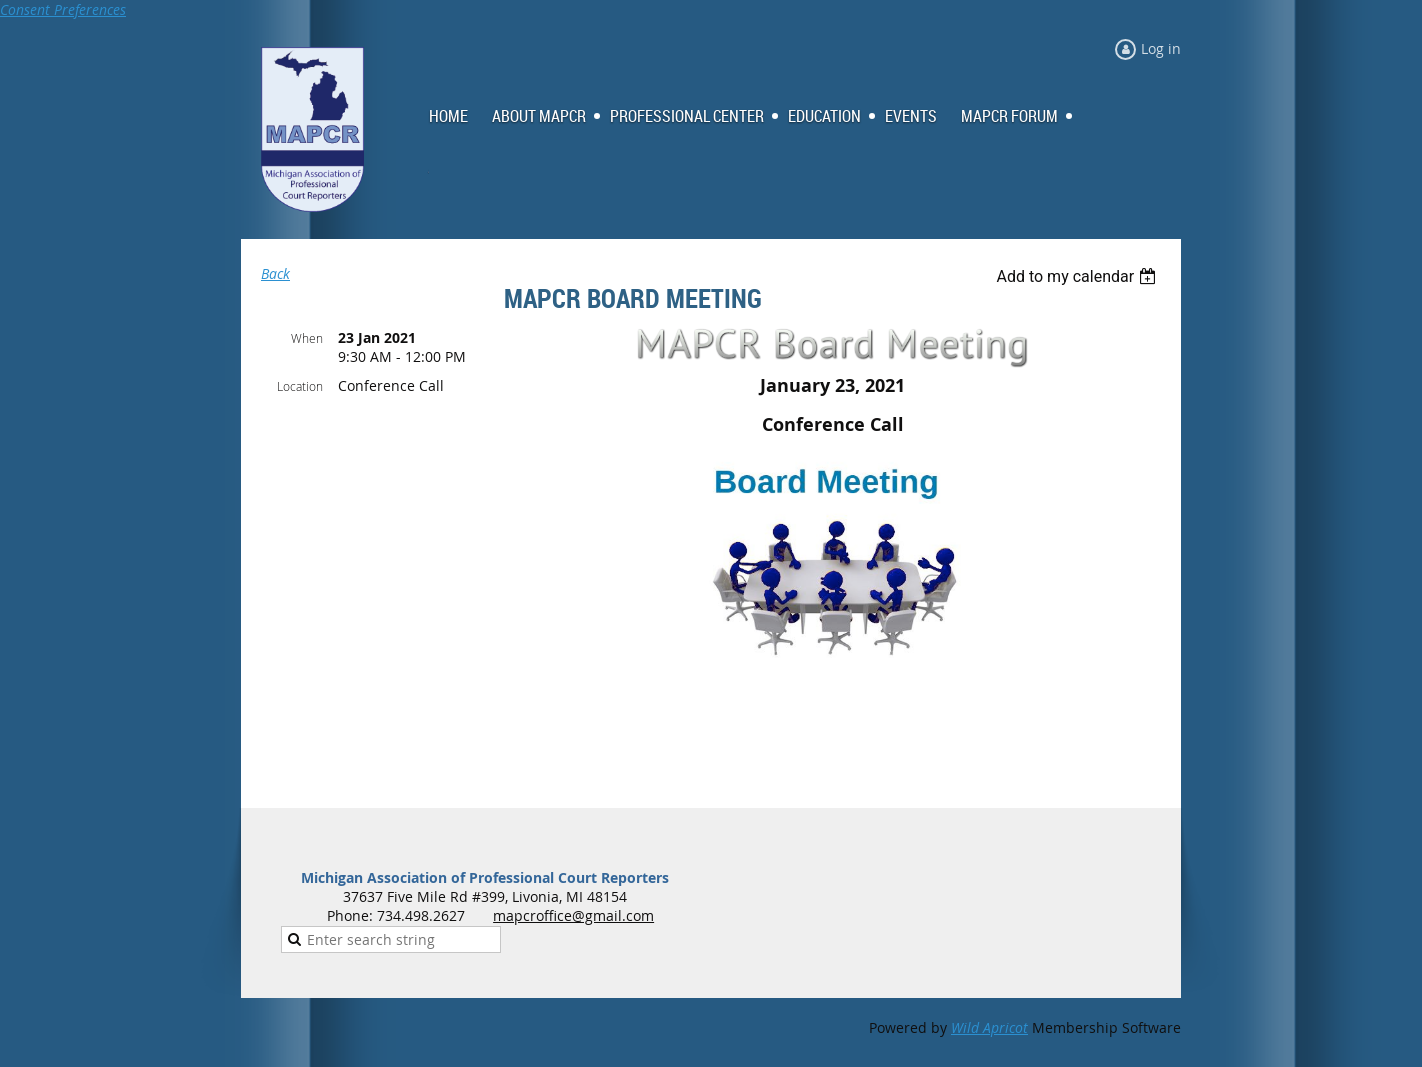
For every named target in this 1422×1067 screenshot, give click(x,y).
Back (275, 273)
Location (300, 386)
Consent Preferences (63, 9)
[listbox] (1078, 276)
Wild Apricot (989, 1027)
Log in (1161, 48)
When (307, 338)
